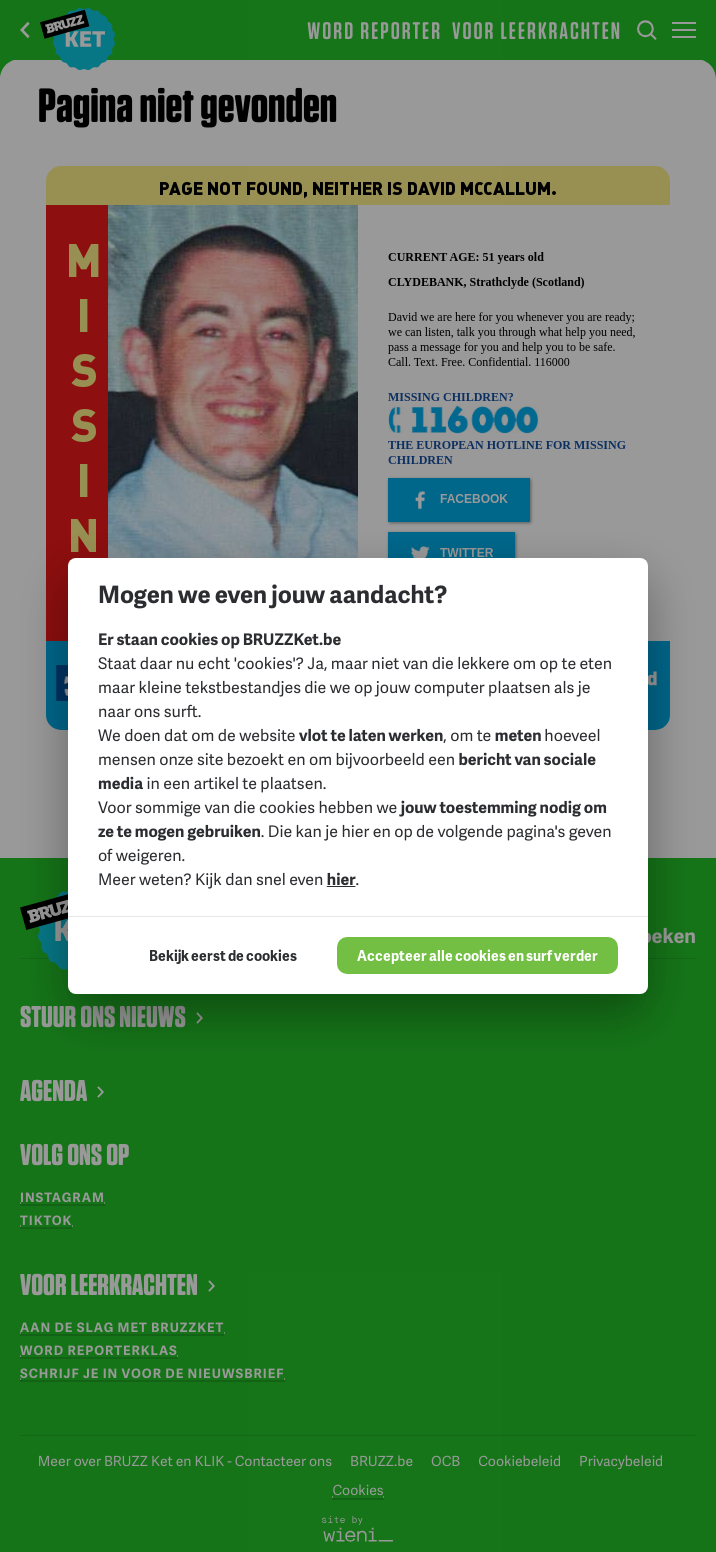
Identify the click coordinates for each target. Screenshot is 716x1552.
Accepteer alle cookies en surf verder (477, 955)
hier (341, 878)
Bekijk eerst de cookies (223, 955)
